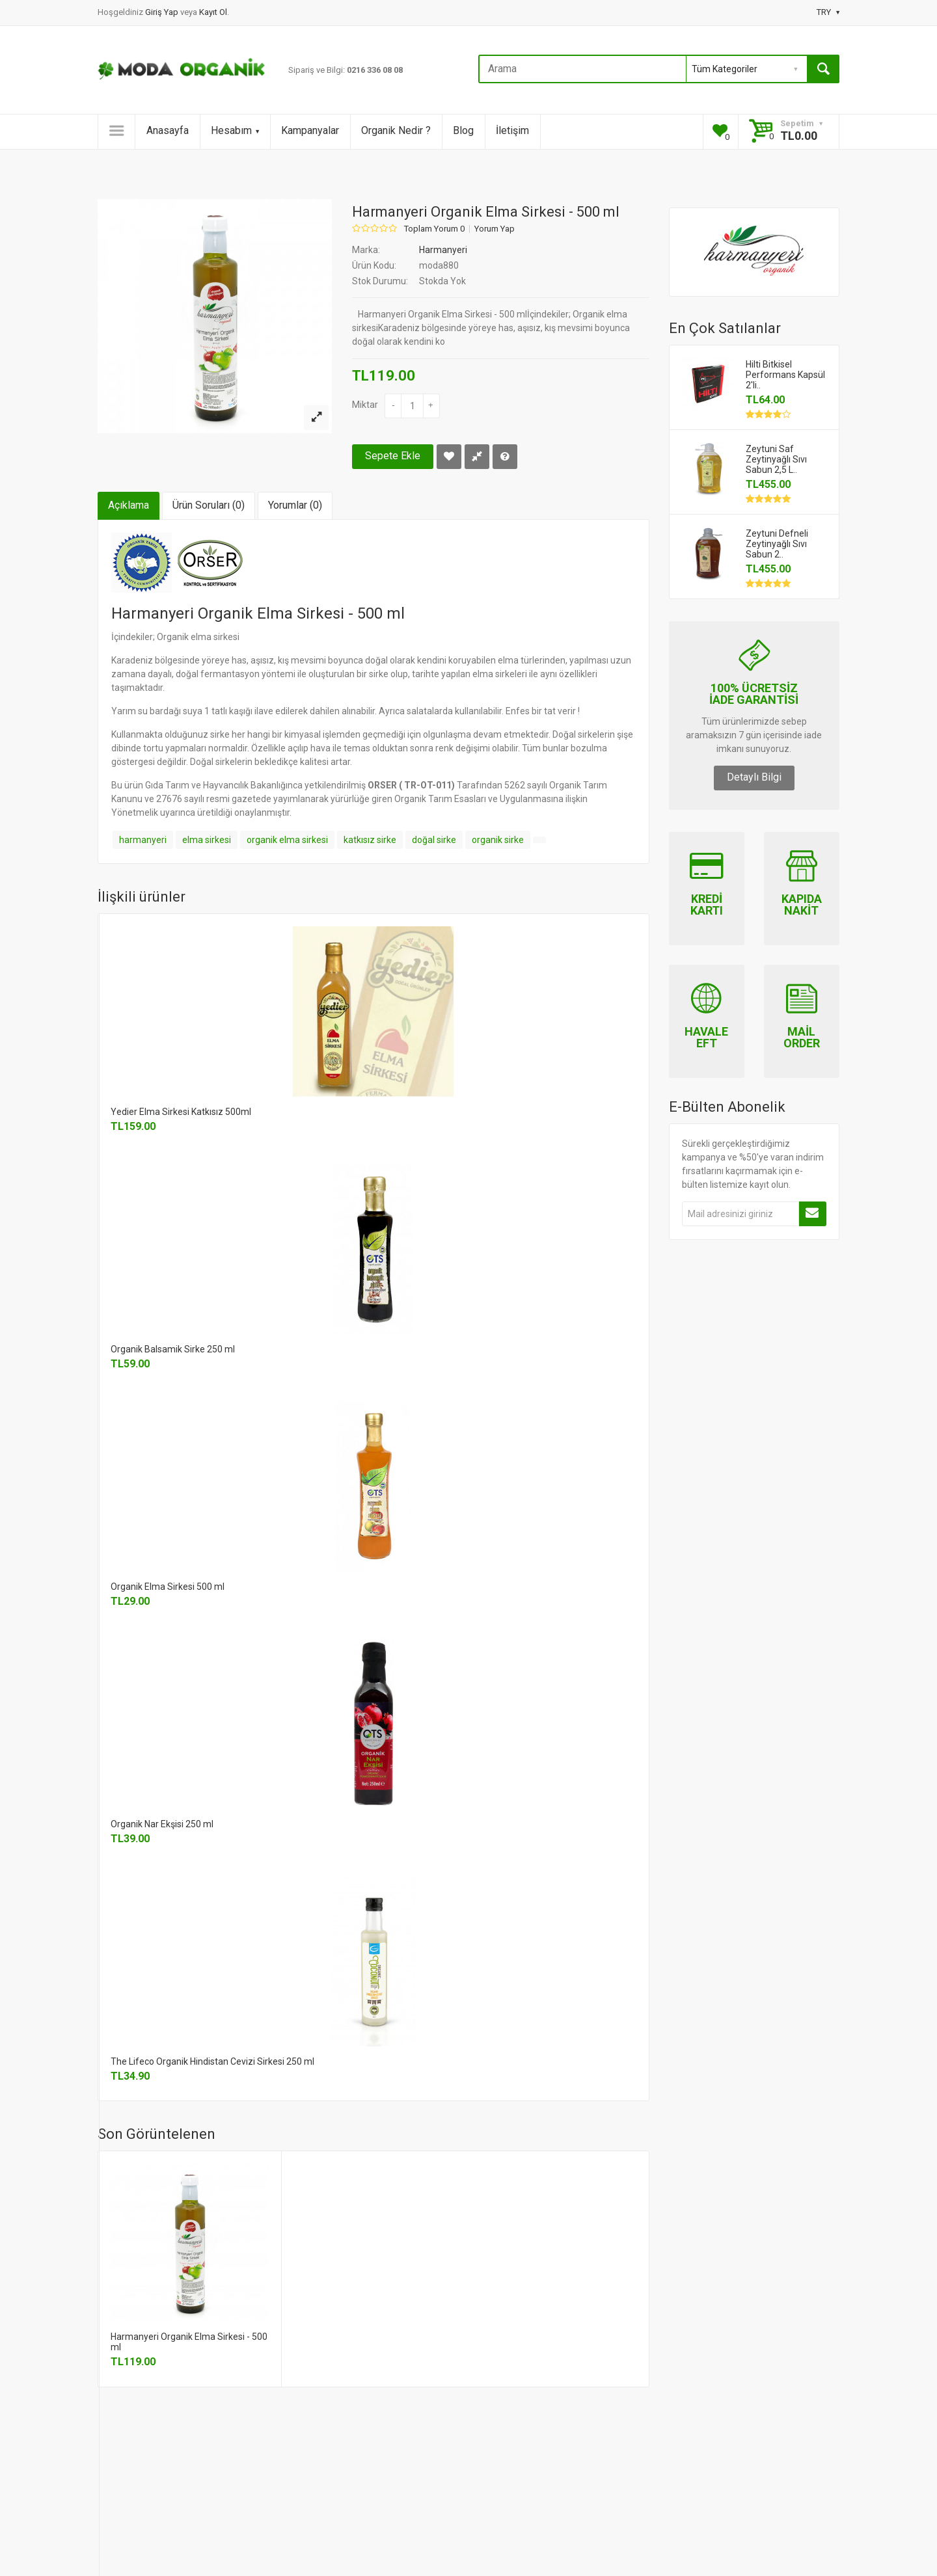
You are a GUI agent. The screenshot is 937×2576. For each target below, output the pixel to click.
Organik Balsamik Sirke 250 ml (173, 1349)
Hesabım (235, 130)
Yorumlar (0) (295, 505)
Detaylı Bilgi (754, 777)
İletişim (512, 130)
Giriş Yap (162, 12)
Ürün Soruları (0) (208, 505)
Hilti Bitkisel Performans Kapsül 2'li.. (785, 374)
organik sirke (498, 840)
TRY (828, 12)
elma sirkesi (206, 840)
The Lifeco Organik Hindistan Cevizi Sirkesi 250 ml (212, 2061)
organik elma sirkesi (287, 840)
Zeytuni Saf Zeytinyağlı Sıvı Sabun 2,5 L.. (776, 459)
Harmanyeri (443, 250)
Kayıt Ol (213, 12)
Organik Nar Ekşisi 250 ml (162, 1824)
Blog (463, 130)
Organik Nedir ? (396, 130)
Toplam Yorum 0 (434, 229)
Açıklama (128, 505)
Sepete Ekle (392, 455)
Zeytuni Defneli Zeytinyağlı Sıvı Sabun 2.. (777, 543)
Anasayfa (167, 130)
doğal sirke (434, 840)
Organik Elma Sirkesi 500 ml (167, 1586)
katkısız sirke (370, 840)
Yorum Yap (494, 229)
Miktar (365, 404)
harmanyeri (143, 840)
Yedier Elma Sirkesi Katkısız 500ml (181, 1112)
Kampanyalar (310, 130)
